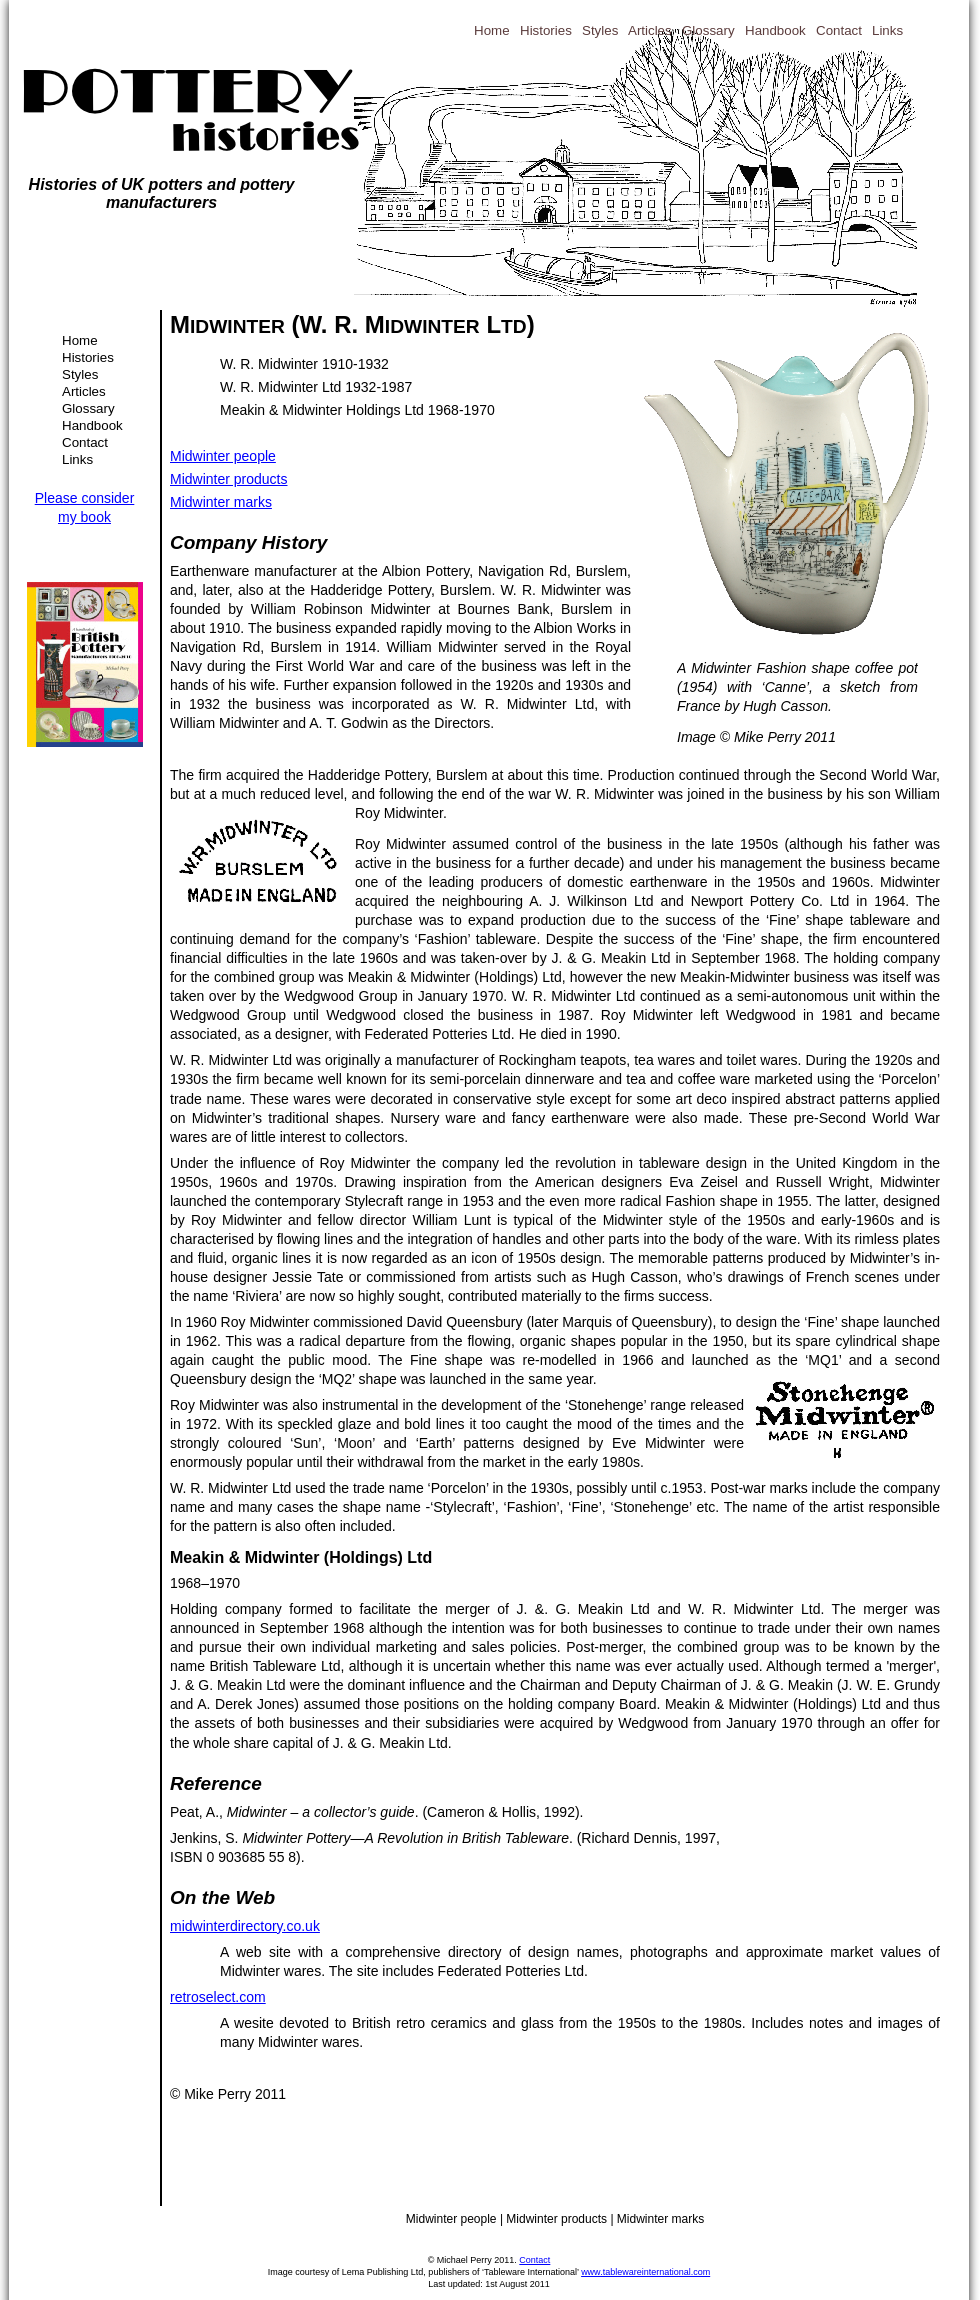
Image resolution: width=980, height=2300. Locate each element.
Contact (85, 442)
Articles (84, 391)
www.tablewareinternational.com (645, 2272)
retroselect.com (218, 1997)
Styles (80, 374)
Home (80, 340)
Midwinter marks (221, 502)
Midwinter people (223, 456)
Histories (88, 357)
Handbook (92, 425)
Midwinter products (229, 479)
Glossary (88, 408)
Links (77, 459)
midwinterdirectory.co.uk (245, 1926)
